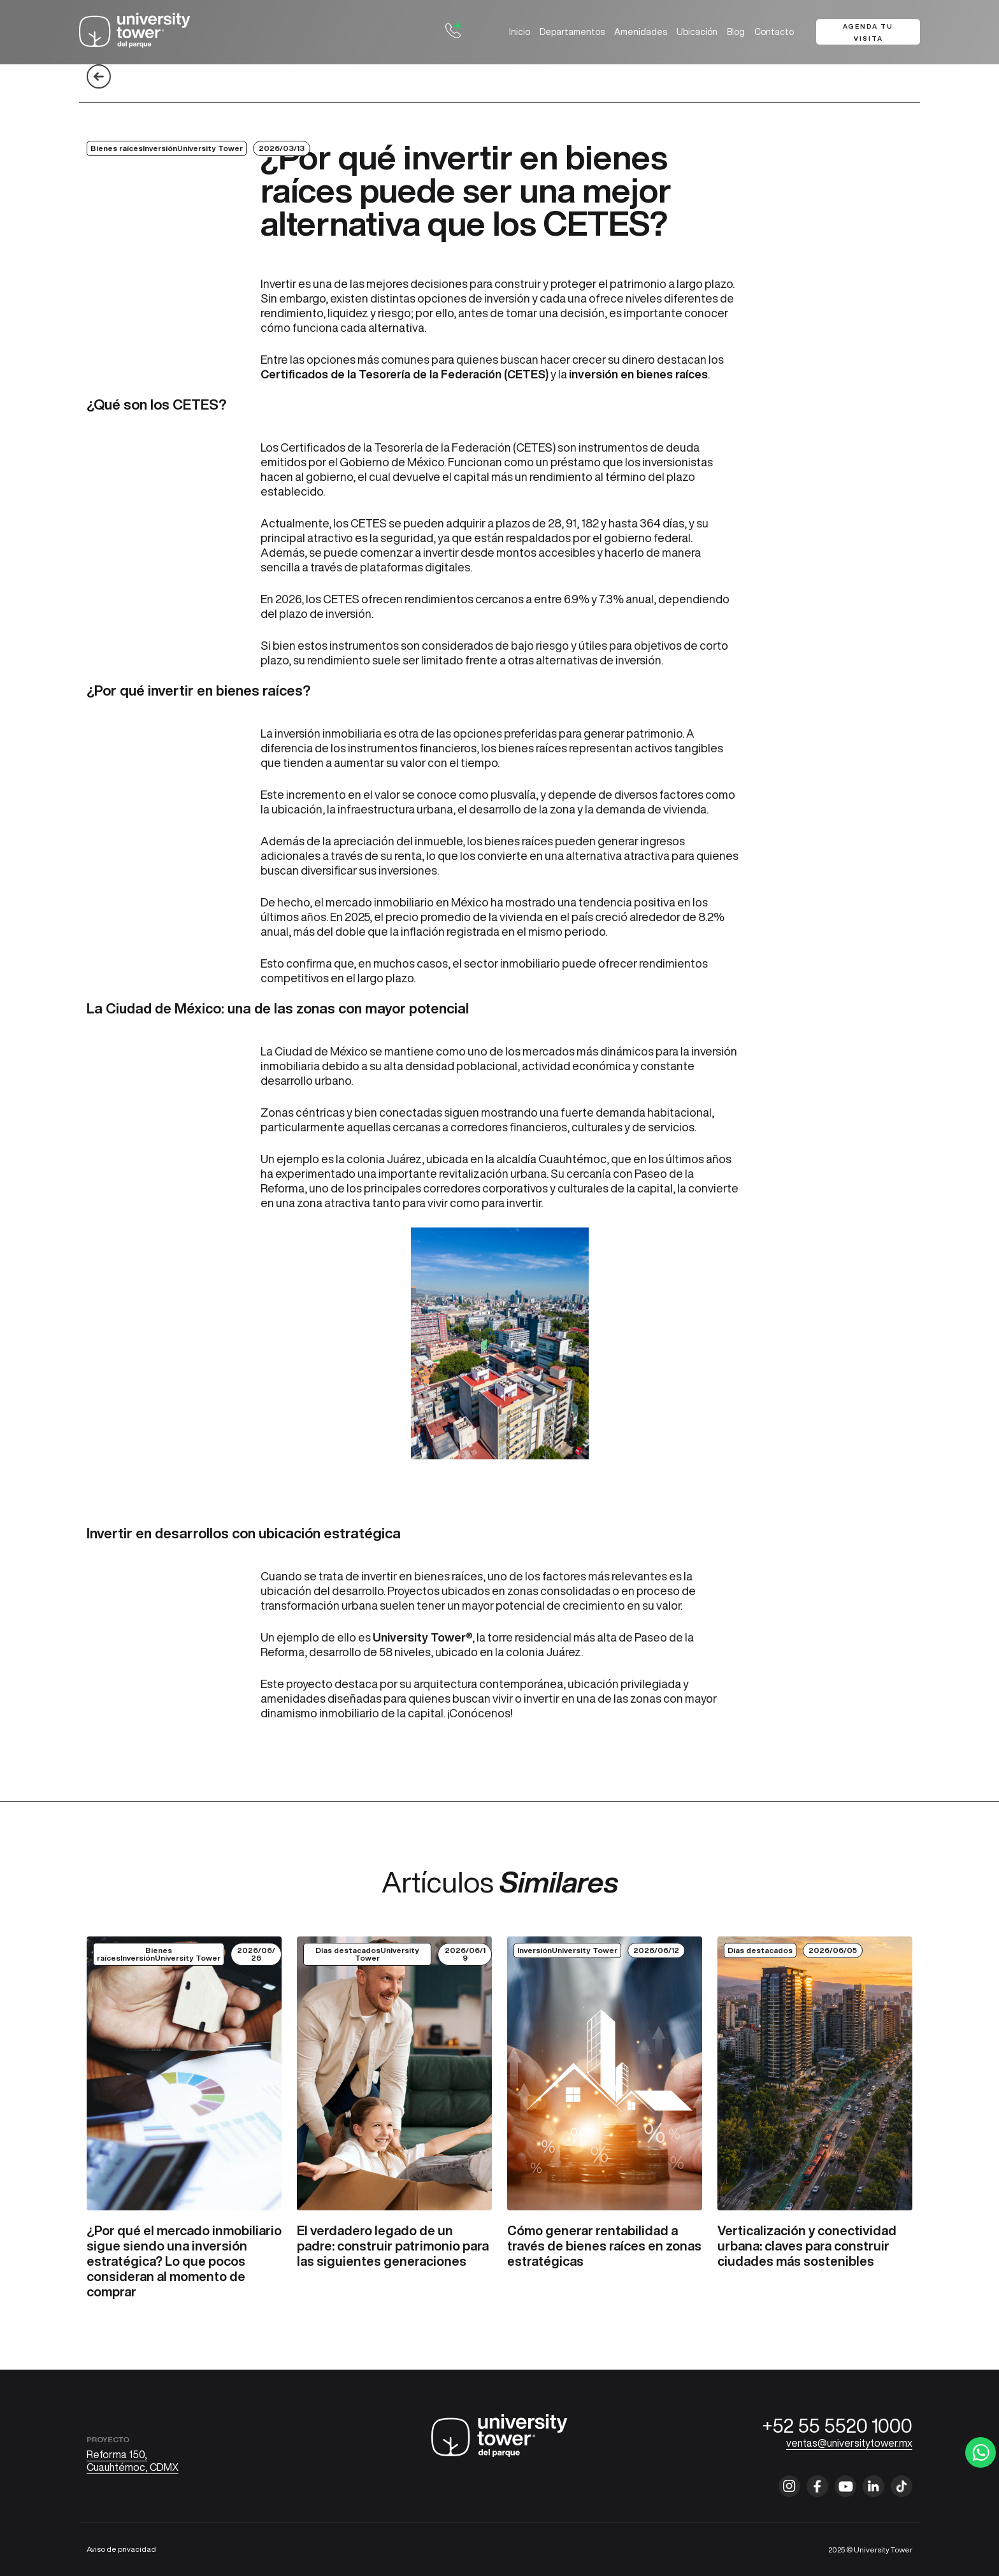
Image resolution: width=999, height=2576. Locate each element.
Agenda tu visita (868, 32)
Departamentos (572, 31)
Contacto (774, 31)
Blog (736, 31)
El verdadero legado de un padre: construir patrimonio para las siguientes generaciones (393, 2246)
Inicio (519, 31)
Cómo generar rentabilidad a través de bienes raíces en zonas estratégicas (604, 2246)
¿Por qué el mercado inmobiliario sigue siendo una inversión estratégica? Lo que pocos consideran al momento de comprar (184, 2261)
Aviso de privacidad (121, 2549)
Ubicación (697, 31)
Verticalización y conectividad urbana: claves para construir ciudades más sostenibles (806, 2246)
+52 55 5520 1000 (837, 2425)
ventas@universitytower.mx (849, 2443)
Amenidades (640, 31)
